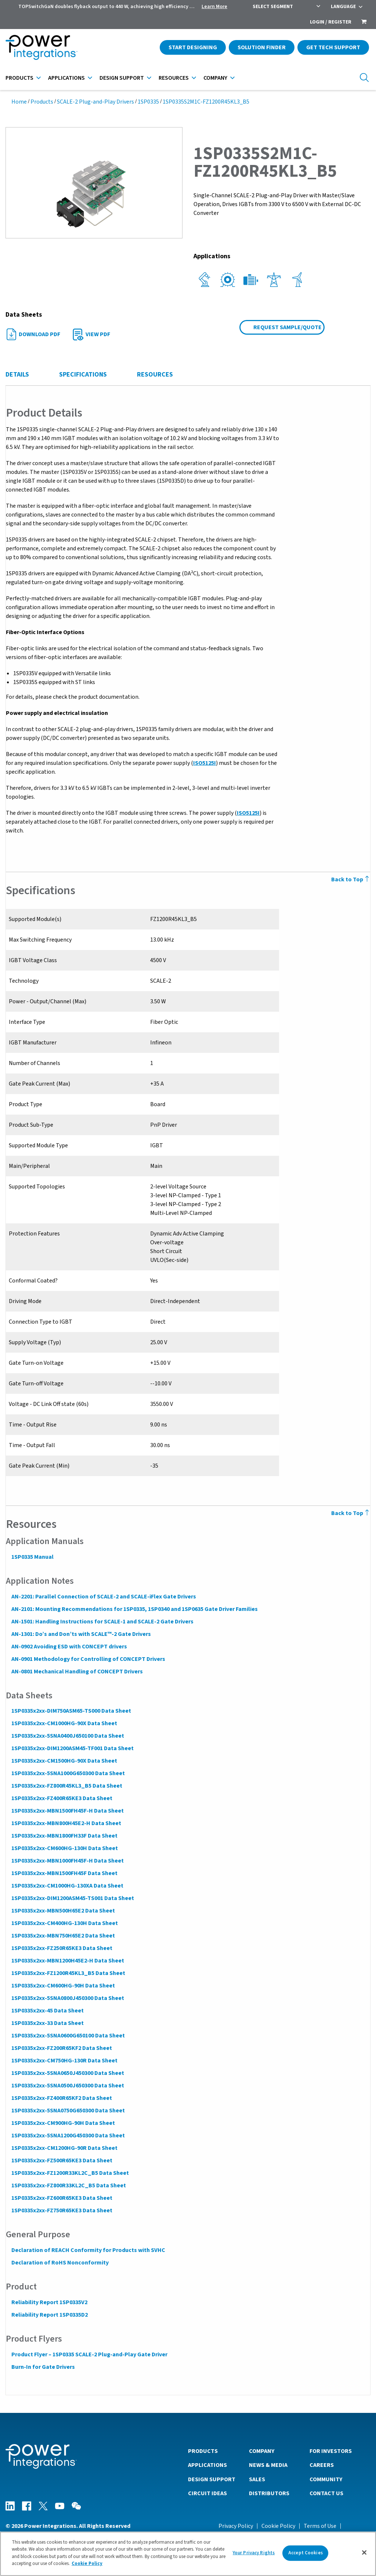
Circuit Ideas (207, 2493)
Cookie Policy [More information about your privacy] (87, 2563)
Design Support (122, 78)
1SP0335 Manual (32, 1557)
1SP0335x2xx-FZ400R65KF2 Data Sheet (61, 2098)
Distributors (269, 2493)
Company (215, 78)
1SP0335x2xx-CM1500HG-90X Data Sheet (64, 1761)
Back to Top (351, 879)
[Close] (364, 2552)
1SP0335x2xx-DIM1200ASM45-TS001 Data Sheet (72, 1898)
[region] (188, 2554)
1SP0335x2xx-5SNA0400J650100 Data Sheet (67, 1736)
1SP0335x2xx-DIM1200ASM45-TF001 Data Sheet (72, 1748)
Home (19, 102)
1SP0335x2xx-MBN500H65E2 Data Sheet (63, 1911)
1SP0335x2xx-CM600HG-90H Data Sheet (63, 1986)
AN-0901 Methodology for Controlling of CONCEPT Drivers (88, 1659)
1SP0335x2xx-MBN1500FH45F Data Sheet (64, 1873)
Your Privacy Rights (254, 2553)
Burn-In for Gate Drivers (43, 2367)
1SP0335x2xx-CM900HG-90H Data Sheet (63, 2123)
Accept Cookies (305, 2553)
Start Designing (193, 47)
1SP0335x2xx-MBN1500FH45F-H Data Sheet (67, 1811)
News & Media (268, 2465)
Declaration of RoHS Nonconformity (59, 2263)
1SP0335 (148, 102)
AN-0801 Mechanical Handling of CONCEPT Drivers (76, 1671)
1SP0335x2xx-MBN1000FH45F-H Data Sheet (67, 1861)
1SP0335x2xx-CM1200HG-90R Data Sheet (64, 2148)
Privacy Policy (235, 2526)
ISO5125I (204, 763)
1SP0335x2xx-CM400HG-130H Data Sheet (64, 1923)
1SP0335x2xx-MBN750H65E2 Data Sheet (63, 1936)
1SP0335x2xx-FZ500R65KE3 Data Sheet (61, 2160)
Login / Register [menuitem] (330, 22)
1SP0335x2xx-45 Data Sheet (47, 2011)
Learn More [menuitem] (214, 6)
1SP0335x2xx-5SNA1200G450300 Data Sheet (67, 2135)
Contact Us (326, 2493)
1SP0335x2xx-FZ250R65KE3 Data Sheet (61, 1948)
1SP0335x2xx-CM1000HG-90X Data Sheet (64, 1723)
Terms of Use (320, 2526)
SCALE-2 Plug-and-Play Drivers (95, 102)
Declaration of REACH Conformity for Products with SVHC (88, 2250)
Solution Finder (262, 47)
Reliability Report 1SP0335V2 (49, 2302)
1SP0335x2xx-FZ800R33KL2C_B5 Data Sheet (68, 2185)
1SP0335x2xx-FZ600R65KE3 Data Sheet (61, 2198)
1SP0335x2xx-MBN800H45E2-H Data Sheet (66, 1823)
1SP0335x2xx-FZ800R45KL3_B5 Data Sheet (66, 1786)
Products (19, 78)
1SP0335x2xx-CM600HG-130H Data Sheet (64, 1848)
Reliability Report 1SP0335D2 (49, 2315)
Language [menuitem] (343, 6)
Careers (322, 2465)
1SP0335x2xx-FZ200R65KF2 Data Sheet (61, 2048)
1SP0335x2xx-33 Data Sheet (47, 2023)
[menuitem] (363, 22)
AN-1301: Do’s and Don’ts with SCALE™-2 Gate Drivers (81, 1634)
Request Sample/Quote (287, 327)
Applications (66, 78)
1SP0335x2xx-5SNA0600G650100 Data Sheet (67, 2036)
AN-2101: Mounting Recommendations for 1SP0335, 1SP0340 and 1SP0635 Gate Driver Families (134, 1609)
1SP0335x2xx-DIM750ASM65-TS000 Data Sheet (71, 1711)
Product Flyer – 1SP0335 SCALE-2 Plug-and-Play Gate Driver (89, 2354)
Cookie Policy (278, 2526)
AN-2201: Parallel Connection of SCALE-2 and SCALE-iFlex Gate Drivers (103, 1597)
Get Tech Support (333, 47)
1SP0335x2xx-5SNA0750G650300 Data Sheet (67, 2111)
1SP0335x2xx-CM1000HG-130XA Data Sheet (67, 1886)
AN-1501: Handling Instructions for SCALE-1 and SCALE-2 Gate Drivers (102, 1622)
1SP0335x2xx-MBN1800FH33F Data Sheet (64, 1836)
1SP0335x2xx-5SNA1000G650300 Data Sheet (67, 1773)
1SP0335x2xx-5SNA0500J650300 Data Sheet (67, 2086)
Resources (174, 78)
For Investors (331, 2451)
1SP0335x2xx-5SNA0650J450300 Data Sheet (67, 2073)
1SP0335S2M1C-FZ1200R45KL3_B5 (206, 102)
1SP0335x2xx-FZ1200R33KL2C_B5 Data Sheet (70, 2173)
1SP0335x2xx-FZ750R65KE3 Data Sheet (61, 2210)
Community (326, 2479)
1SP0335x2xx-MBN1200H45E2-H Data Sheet (67, 1961)
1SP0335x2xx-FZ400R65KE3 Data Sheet (61, 1798)
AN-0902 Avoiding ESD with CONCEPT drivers (69, 1647)
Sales (257, 2479)
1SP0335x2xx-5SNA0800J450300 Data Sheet (67, 1998)
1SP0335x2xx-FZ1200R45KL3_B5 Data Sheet (68, 1973)
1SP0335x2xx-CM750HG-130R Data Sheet (64, 2061)
